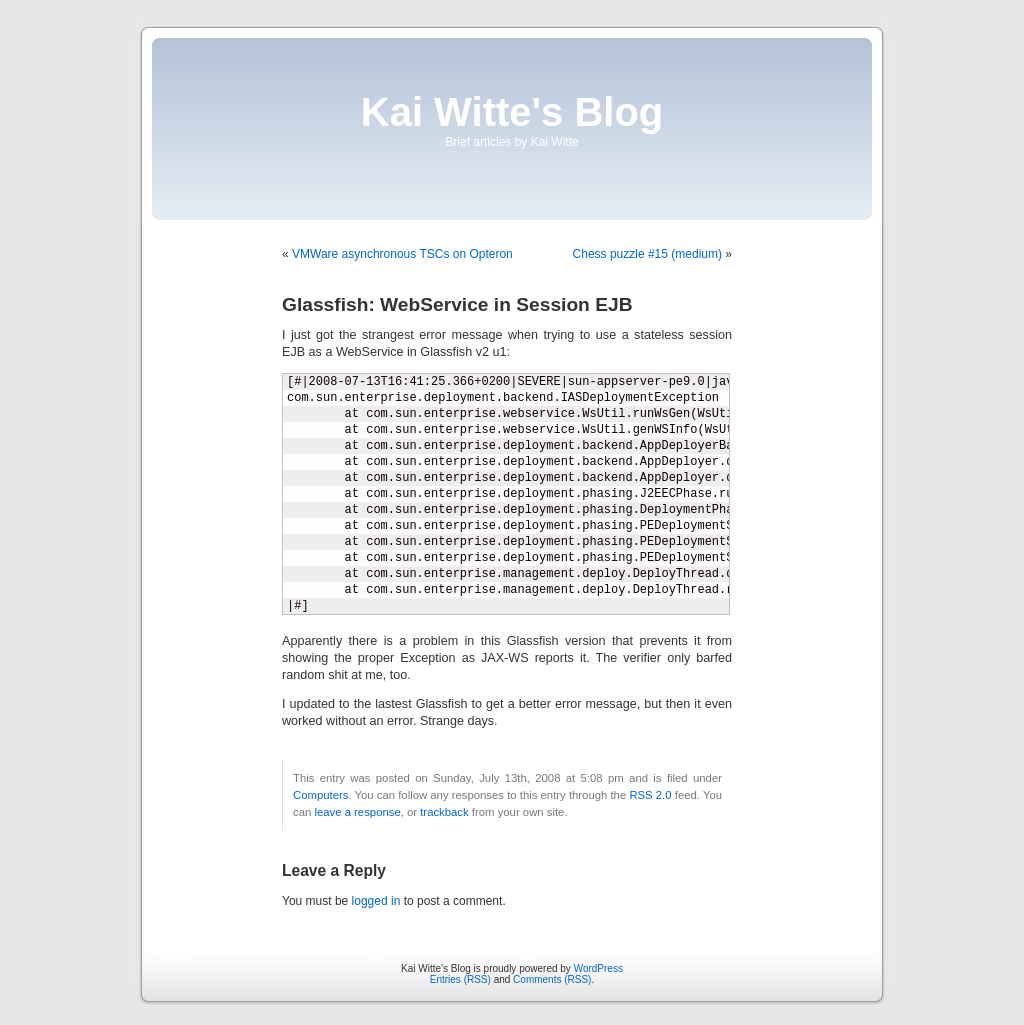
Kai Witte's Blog (512, 112)
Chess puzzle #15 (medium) (647, 254)
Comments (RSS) (552, 979)
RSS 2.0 (650, 795)
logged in (376, 901)
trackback (444, 812)
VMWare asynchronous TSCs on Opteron (402, 254)
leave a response (357, 812)
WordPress (598, 968)
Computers (320, 795)
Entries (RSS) (460, 979)
